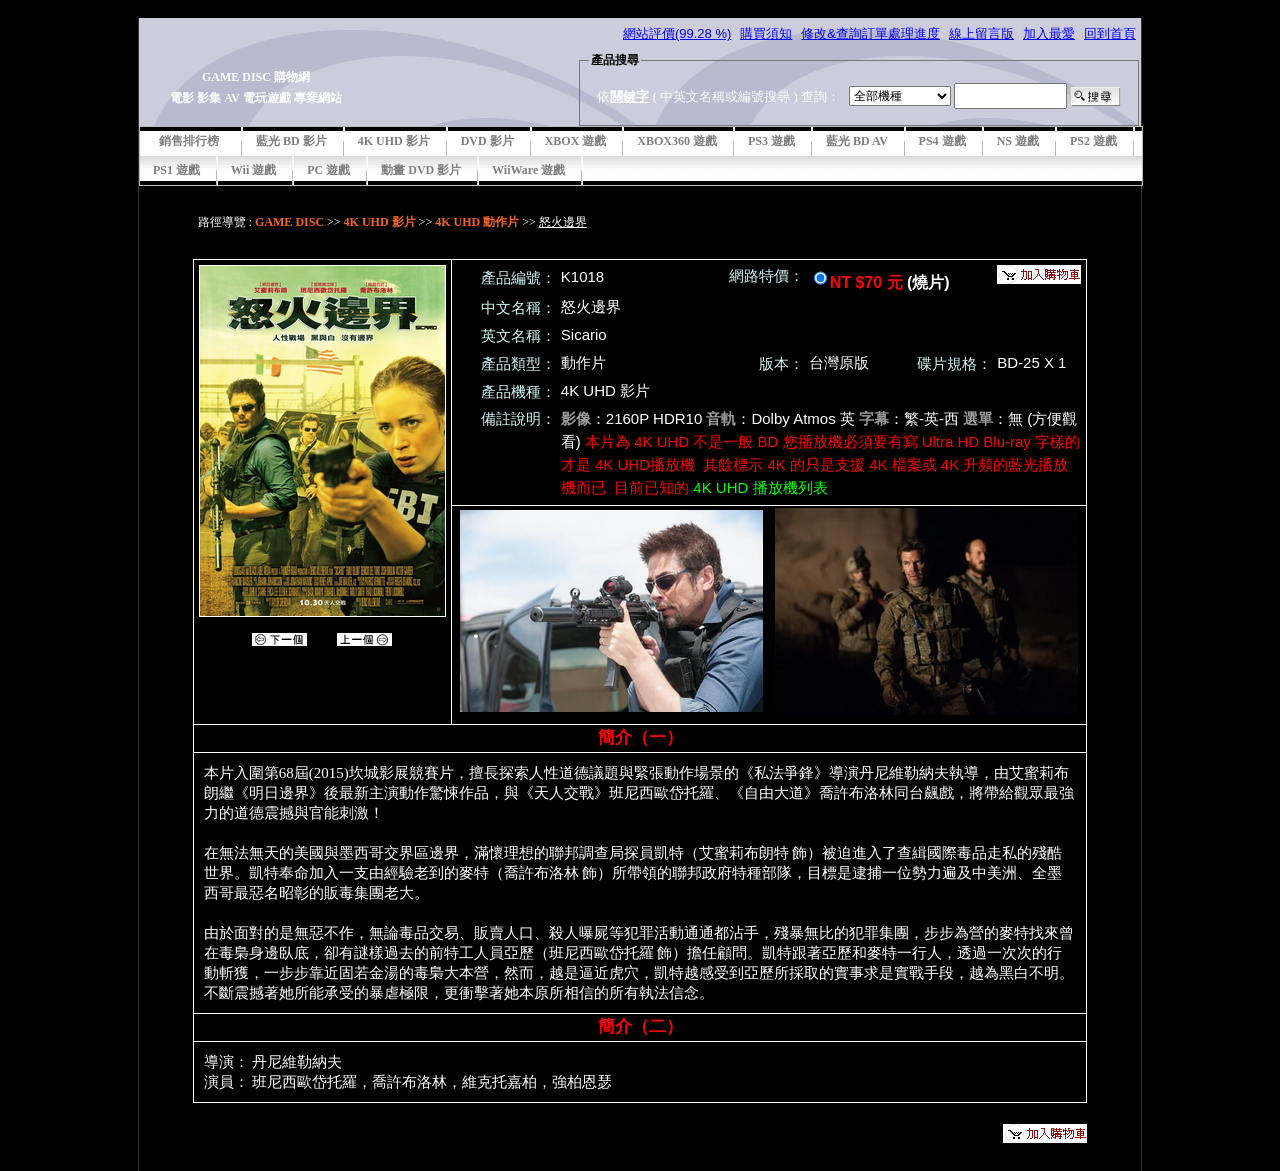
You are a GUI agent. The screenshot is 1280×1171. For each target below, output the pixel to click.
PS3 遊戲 (771, 141)
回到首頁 (1110, 33)
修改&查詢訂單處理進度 (870, 33)
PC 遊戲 (328, 170)
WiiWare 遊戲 (528, 170)
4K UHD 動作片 (477, 222)
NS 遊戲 (1018, 141)
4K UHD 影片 (394, 141)
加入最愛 (1049, 33)
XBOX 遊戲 (576, 141)
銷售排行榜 (189, 141)
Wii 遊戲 (253, 170)
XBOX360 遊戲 (677, 141)
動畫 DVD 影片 (421, 170)
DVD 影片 (487, 141)
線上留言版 (981, 33)
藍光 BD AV (857, 141)
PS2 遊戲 (1093, 141)
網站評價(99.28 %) (677, 33)
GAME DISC (289, 222)
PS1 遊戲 (176, 170)
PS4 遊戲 (942, 141)
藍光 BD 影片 (291, 141)
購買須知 (766, 33)
